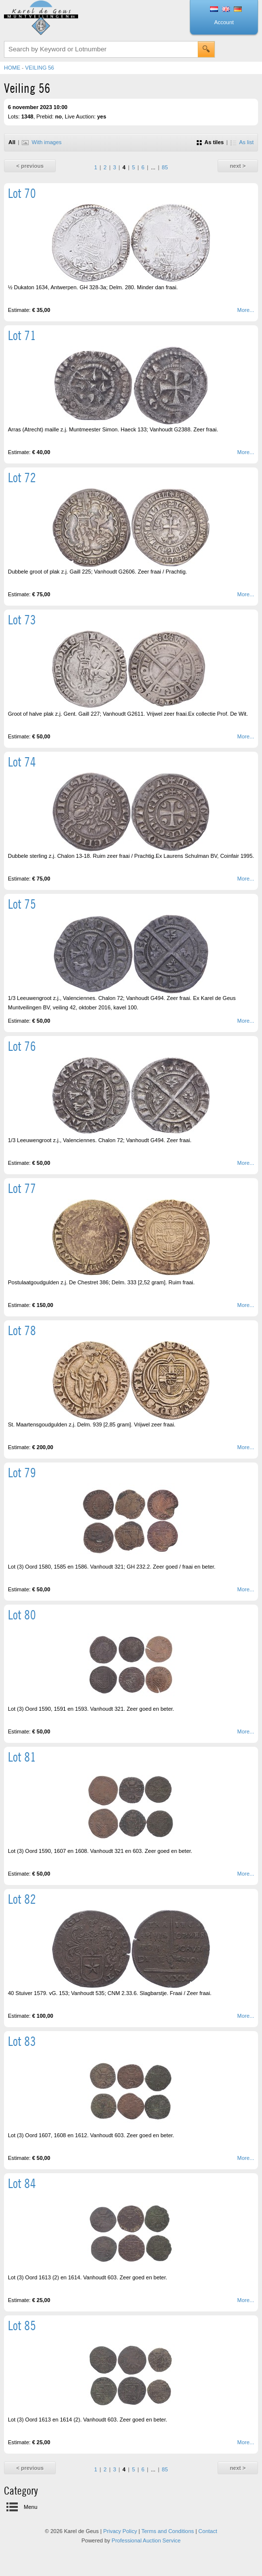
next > (238, 166)
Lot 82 (22, 1899)
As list (242, 142)
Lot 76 (22, 1046)
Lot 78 (22, 1330)
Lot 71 (22, 335)
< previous (30, 166)
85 (165, 167)
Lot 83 (22, 2041)
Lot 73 (22, 619)
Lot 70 (22, 193)
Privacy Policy (120, 2531)
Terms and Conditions (167, 2531)
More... (245, 310)
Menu (31, 2507)
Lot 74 (22, 761)
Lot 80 (22, 1614)
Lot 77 (22, 1188)
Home (12, 68)
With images (42, 142)
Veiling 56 (39, 68)
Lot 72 (22, 477)
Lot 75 (22, 904)
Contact (207, 2531)
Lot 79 (22, 1472)
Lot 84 (22, 2183)
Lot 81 (22, 1757)
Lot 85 (22, 2325)
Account (224, 22)
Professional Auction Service (146, 2540)
